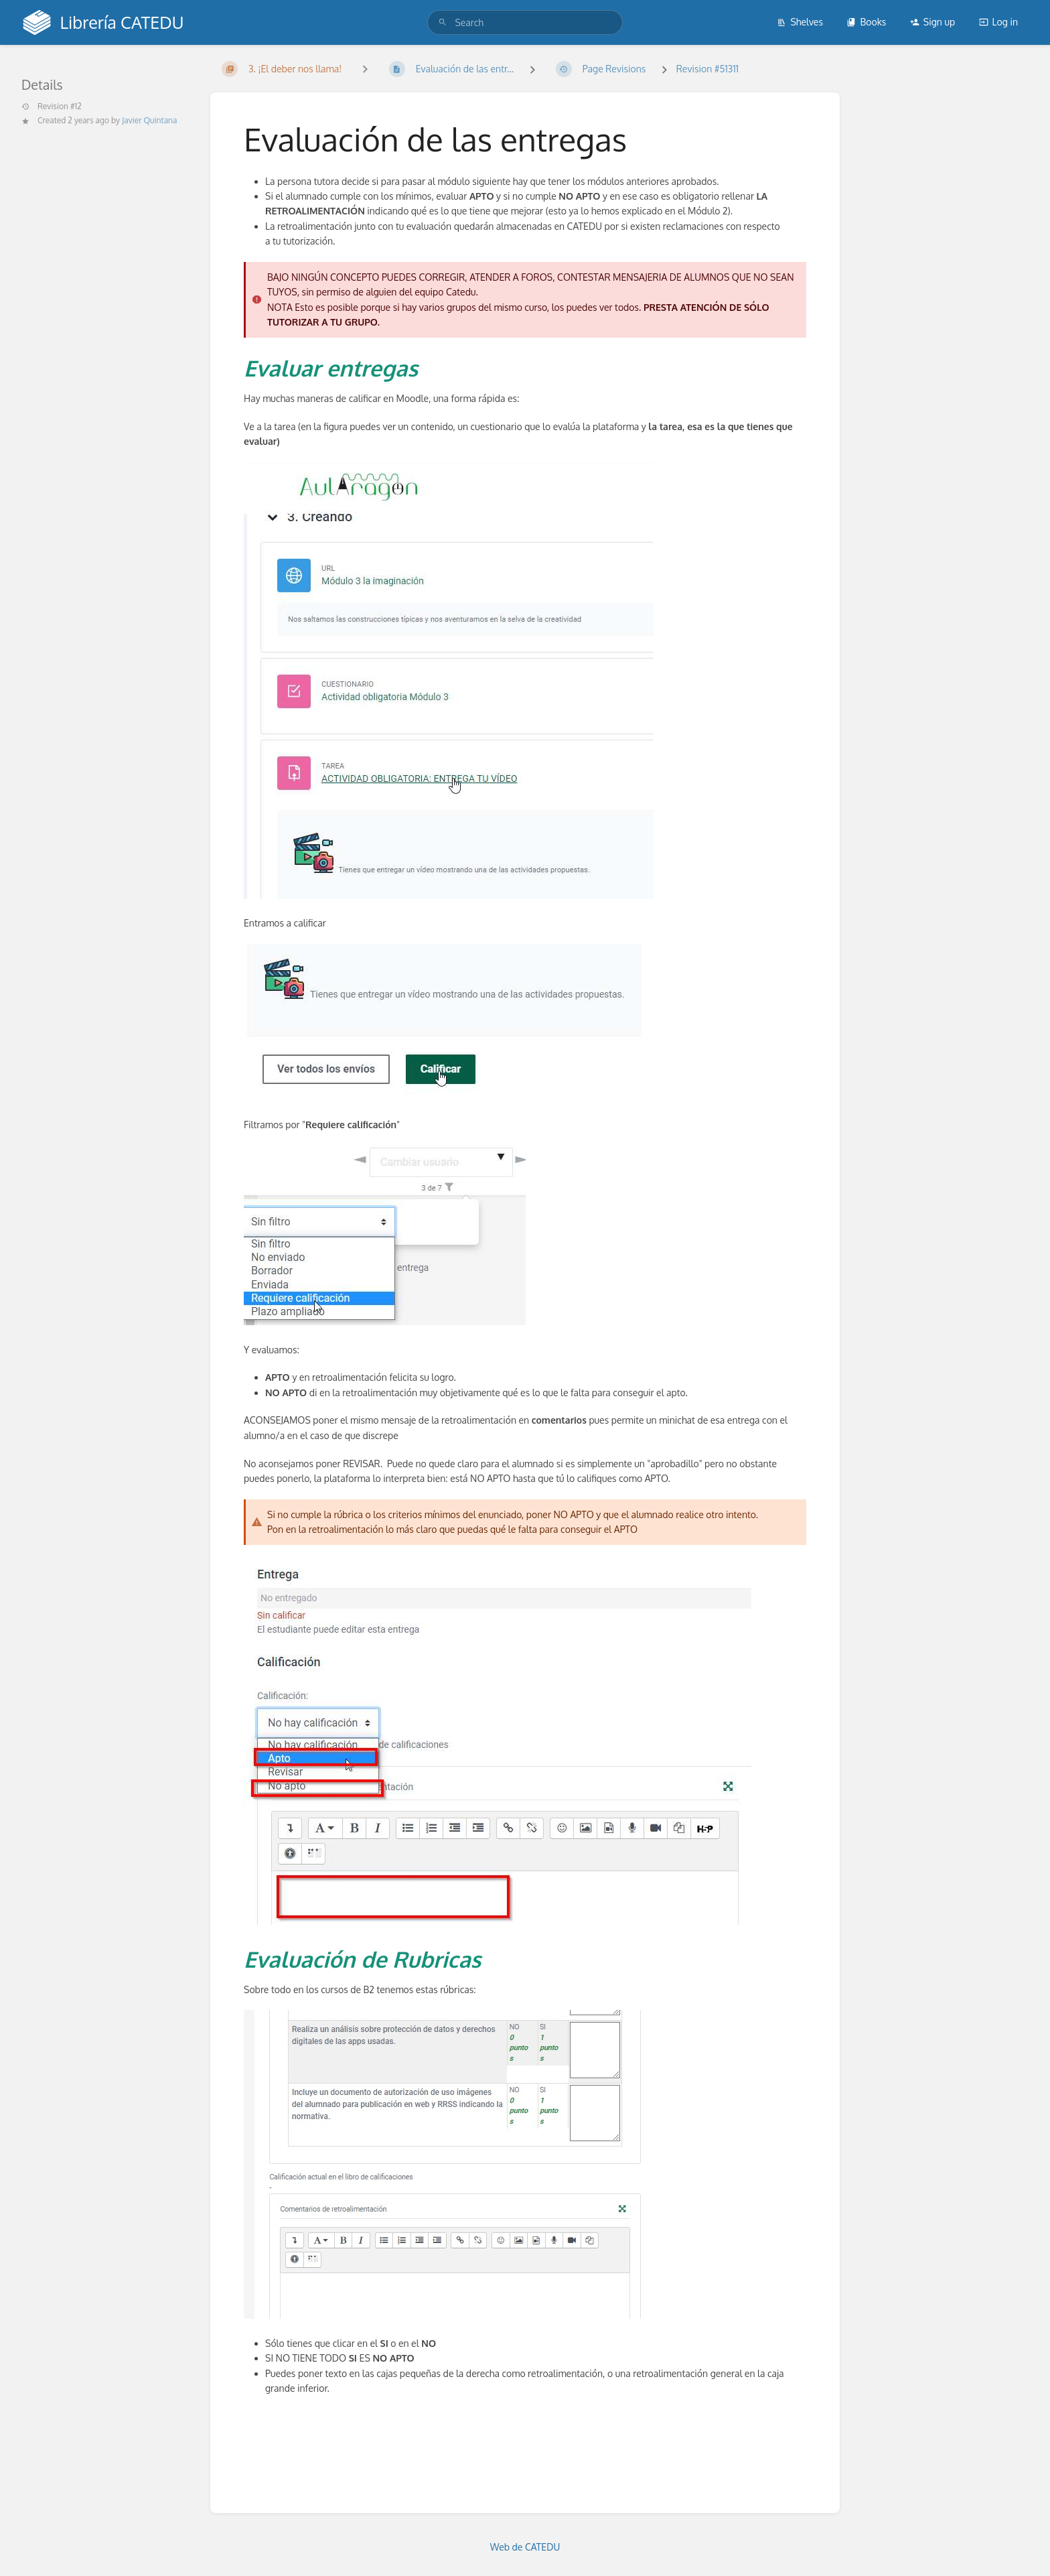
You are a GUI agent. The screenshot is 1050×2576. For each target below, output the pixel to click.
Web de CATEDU (525, 2547)
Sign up (932, 21)
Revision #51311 (707, 68)
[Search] (442, 22)
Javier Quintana (149, 120)
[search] (524, 22)
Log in (998, 21)
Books (866, 21)
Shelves (800, 21)
